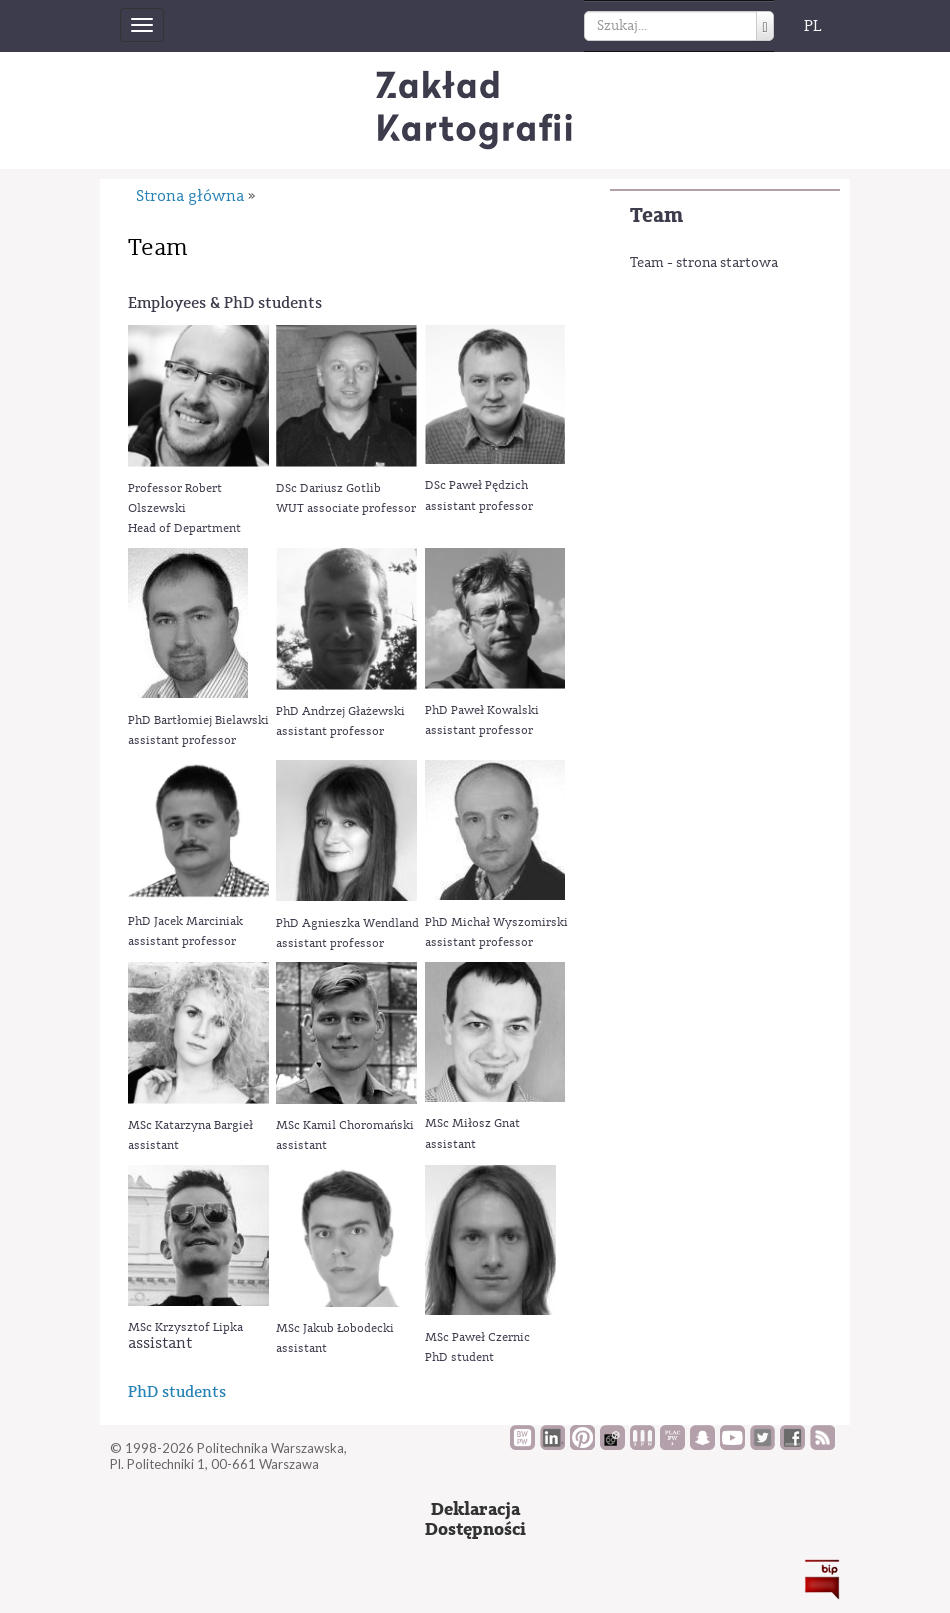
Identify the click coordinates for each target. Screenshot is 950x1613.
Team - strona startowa (704, 263)
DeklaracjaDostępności (475, 1519)
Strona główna (190, 196)
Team (656, 215)
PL (813, 26)
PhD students (177, 1391)
